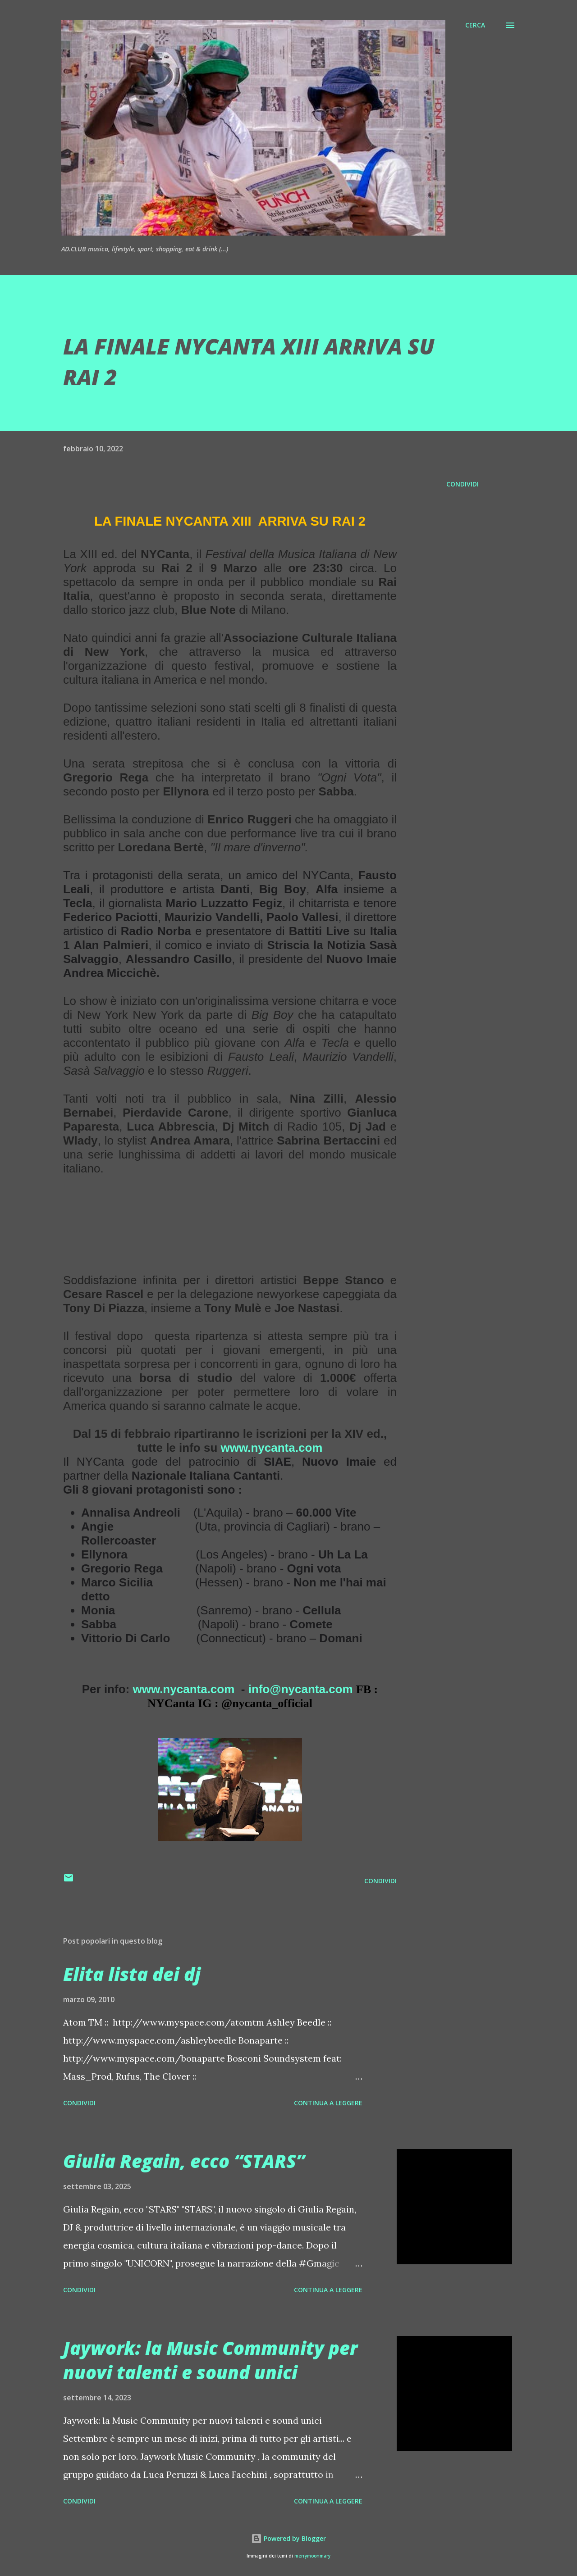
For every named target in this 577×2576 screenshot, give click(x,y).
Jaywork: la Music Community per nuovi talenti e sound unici (210, 2359)
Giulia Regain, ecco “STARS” (184, 2161)
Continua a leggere (328, 2103)
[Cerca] (475, 25)
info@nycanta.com (300, 1689)
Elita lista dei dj (132, 1974)
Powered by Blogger (288, 2538)
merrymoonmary (312, 2556)
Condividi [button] (462, 484)
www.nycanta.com (272, 1447)
